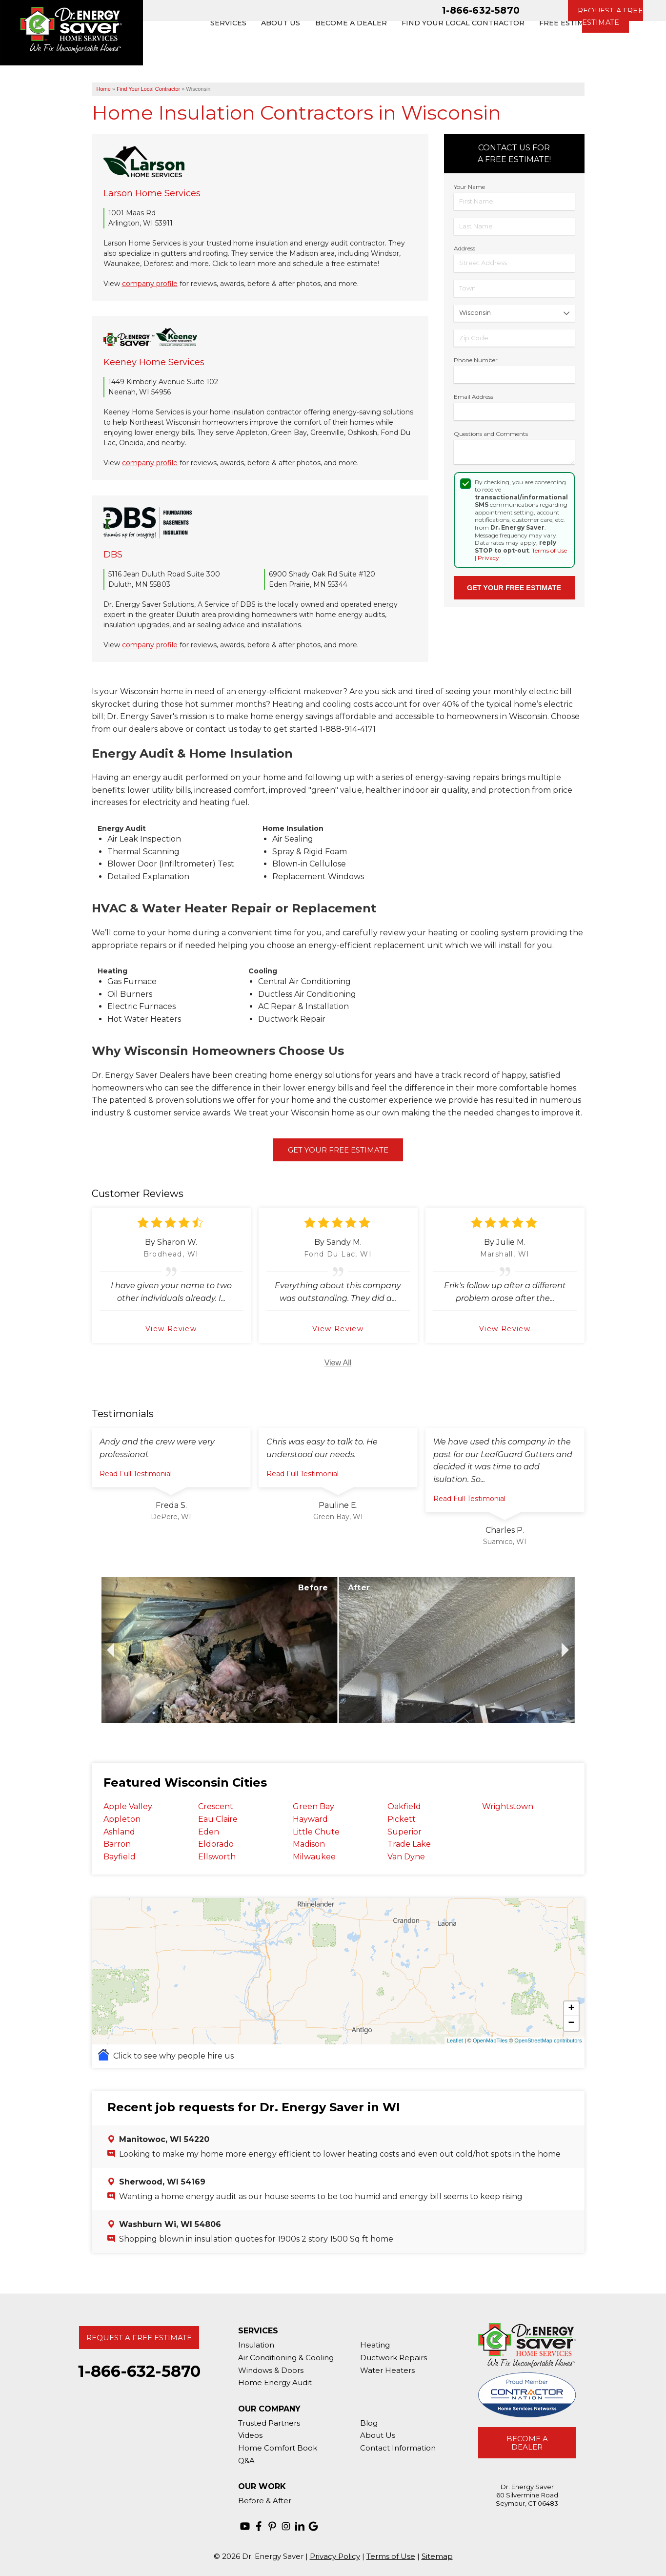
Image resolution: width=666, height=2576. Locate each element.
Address (464, 248)
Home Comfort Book (277, 2447)
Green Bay (313, 1806)
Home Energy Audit (275, 2382)
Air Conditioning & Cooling (286, 2357)
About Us (377, 2435)
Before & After (264, 2500)
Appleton (122, 1819)
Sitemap (437, 2556)
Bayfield (119, 1856)
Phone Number (476, 360)
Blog (369, 2423)
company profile (150, 283)
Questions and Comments (491, 433)
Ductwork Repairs (393, 2357)
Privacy (488, 557)
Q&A (246, 2460)
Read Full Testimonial (136, 1473)
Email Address (473, 396)
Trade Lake (409, 1844)
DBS (112, 554)
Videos (250, 2435)
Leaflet (455, 2040)
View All (338, 1363)
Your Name (469, 186)
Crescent (215, 1806)
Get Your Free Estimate (338, 1149)
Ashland (119, 1831)
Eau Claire (218, 1819)
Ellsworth (217, 1856)
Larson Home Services (152, 193)
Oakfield (404, 1806)
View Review (171, 1328)
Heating (375, 2344)
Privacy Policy (335, 2556)
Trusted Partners (269, 2423)
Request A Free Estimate (139, 2337)
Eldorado (216, 1844)
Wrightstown (507, 1806)
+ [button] (571, 2008)
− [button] (571, 2023)
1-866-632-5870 (481, 10)
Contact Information (398, 2447)
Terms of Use (549, 550)
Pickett (401, 1819)
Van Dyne (406, 1856)
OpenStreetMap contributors (548, 2040)
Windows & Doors (270, 2370)
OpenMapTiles (490, 2040)
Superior (404, 1831)
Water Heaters (387, 2370)
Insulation (256, 2344)
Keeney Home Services (153, 362)
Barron (117, 1844)
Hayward (310, 1819)
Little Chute (316, 1831)
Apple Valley (127, 1806)
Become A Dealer (527, 2443)
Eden (208, 1831)
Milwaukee (314, 1856)
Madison (309, 1844)
